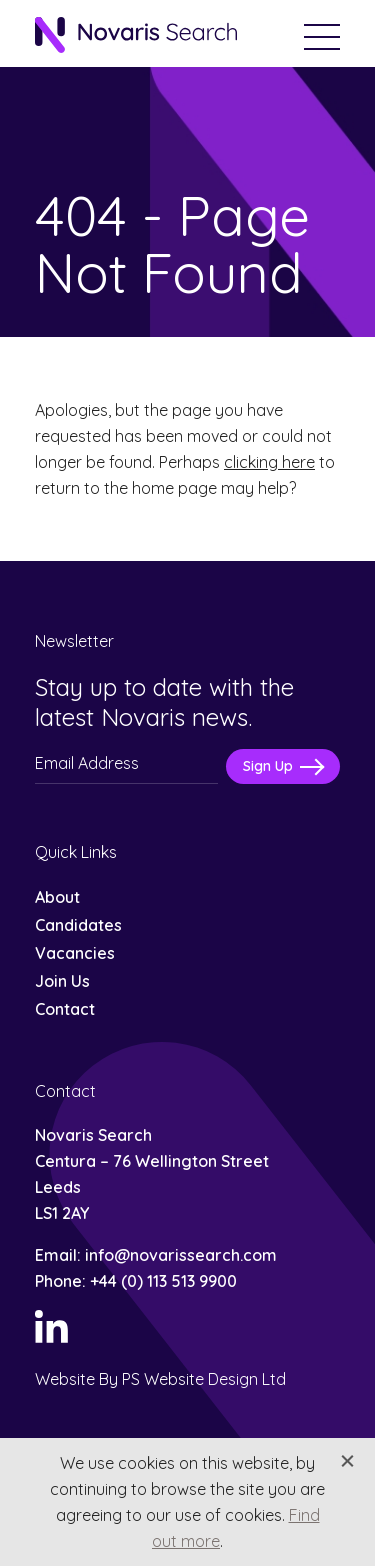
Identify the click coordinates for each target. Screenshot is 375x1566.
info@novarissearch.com (181, 1255)
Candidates (78, 925)
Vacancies (75, 953)
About (57, 897)
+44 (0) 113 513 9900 (163, 1281)
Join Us (62, 981)
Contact (65, 1009)
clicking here (269, 462)
